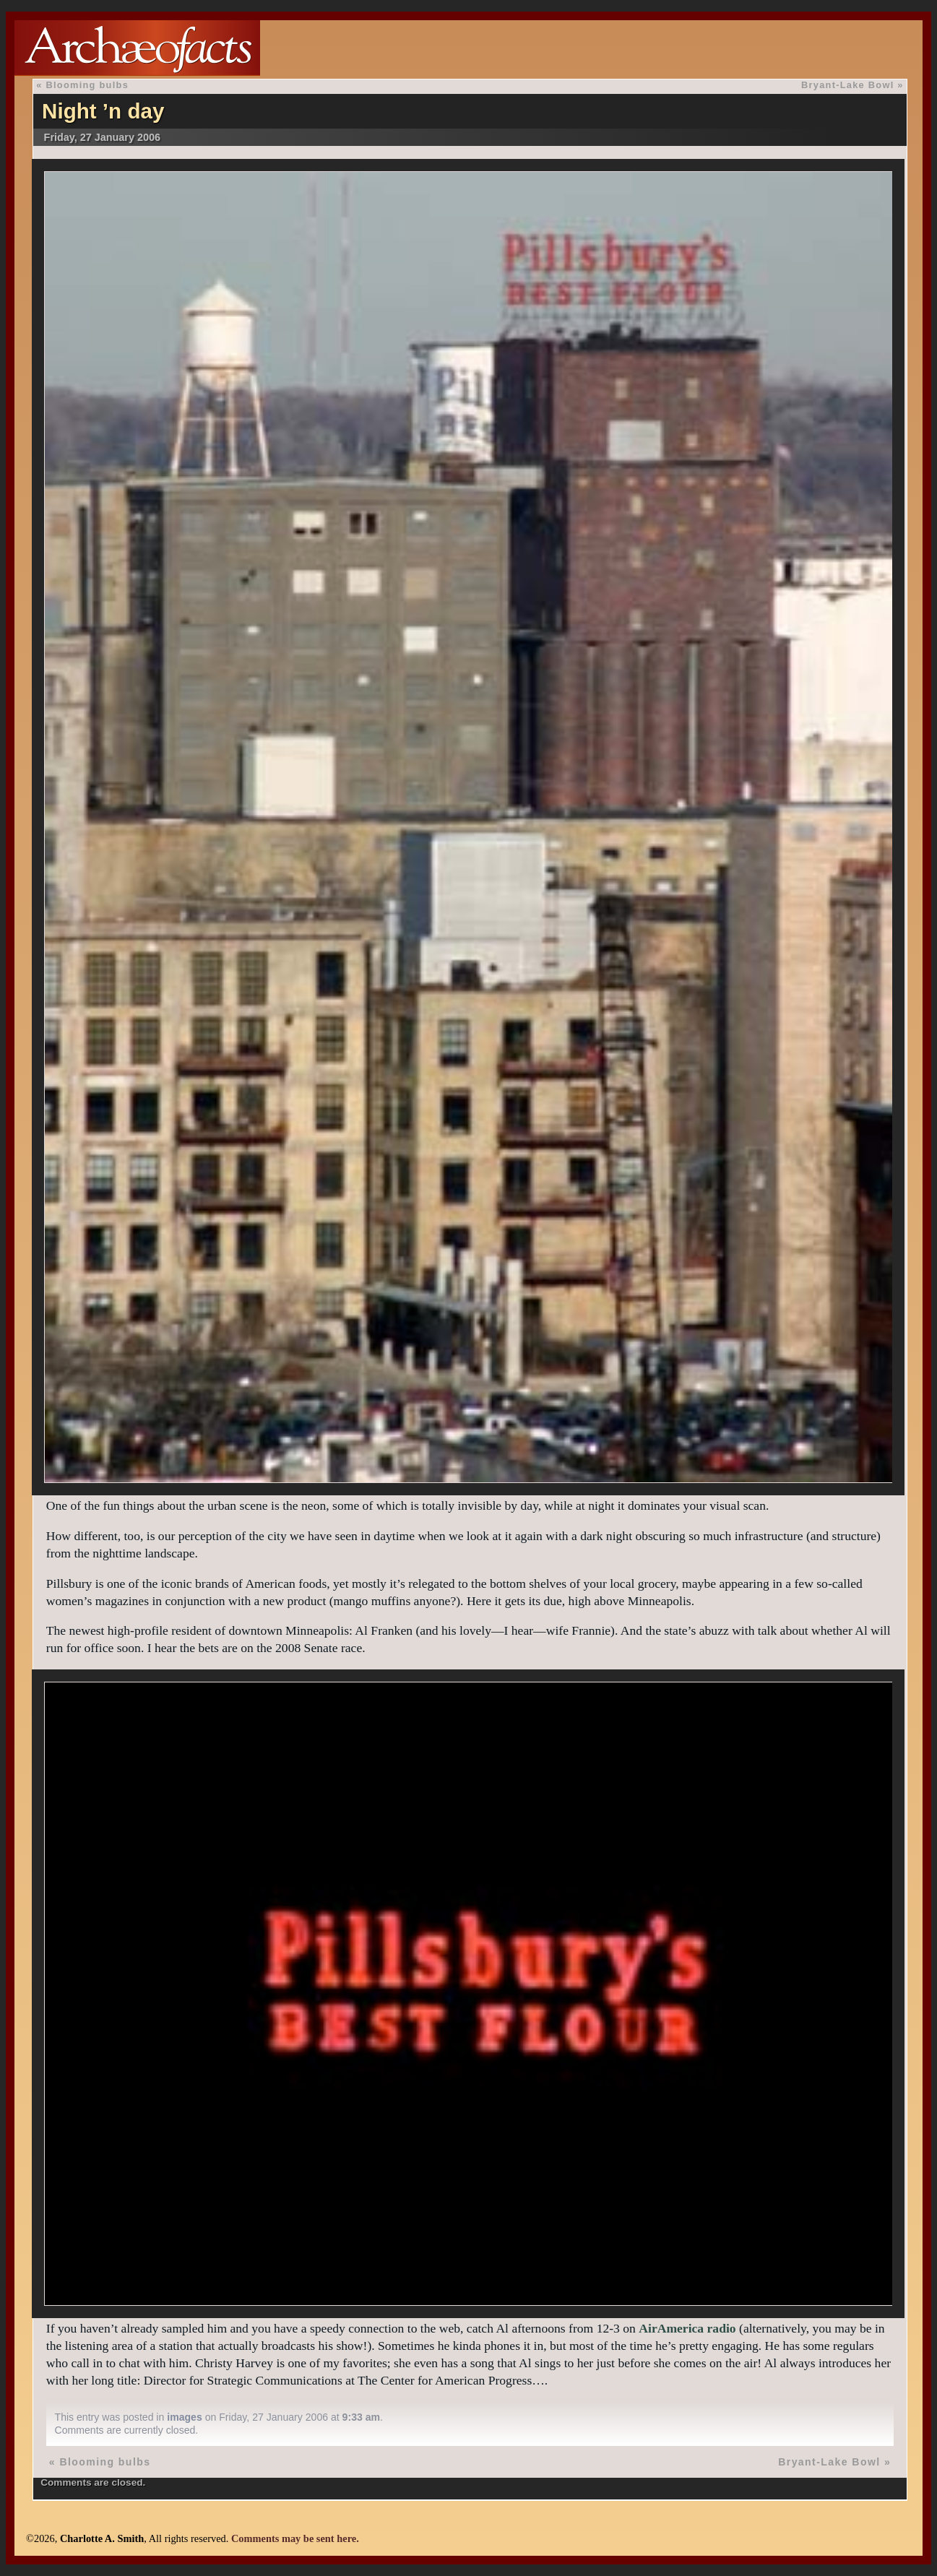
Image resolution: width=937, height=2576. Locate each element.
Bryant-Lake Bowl (847, 84)
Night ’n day (103, 111)
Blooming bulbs (87, 84)
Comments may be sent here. (295, 2538)
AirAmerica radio (687, 2328)
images (184, 2417)
